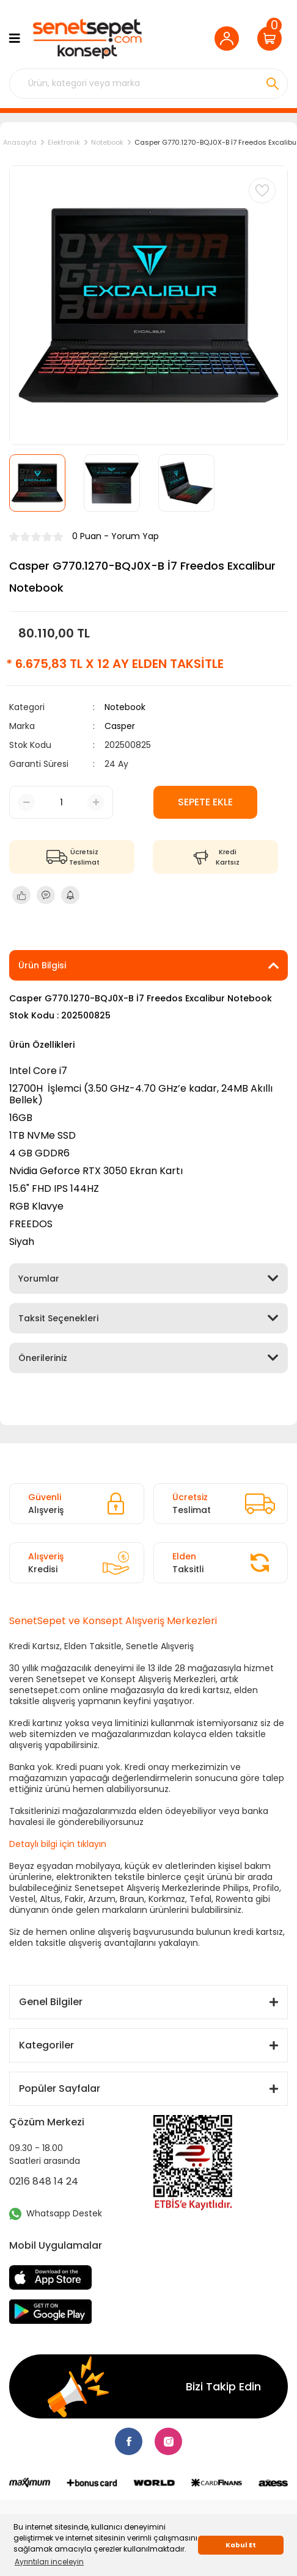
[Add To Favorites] (262, 190)
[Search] (148, 83)
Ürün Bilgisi (42, 965)
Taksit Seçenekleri (58, 1318)
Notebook (125, 707)
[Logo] (86, 38)
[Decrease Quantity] (26, 802)
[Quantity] (61, 803)
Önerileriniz (42, 1358)
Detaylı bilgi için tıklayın (57, 1844)
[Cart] (272, 38)
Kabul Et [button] (241, 2545)
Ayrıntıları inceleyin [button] (49, 2561)
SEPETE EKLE (205, 802)
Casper (120, 726)
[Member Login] (230, 38)
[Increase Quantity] (96, 802)
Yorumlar (38, 1278)
